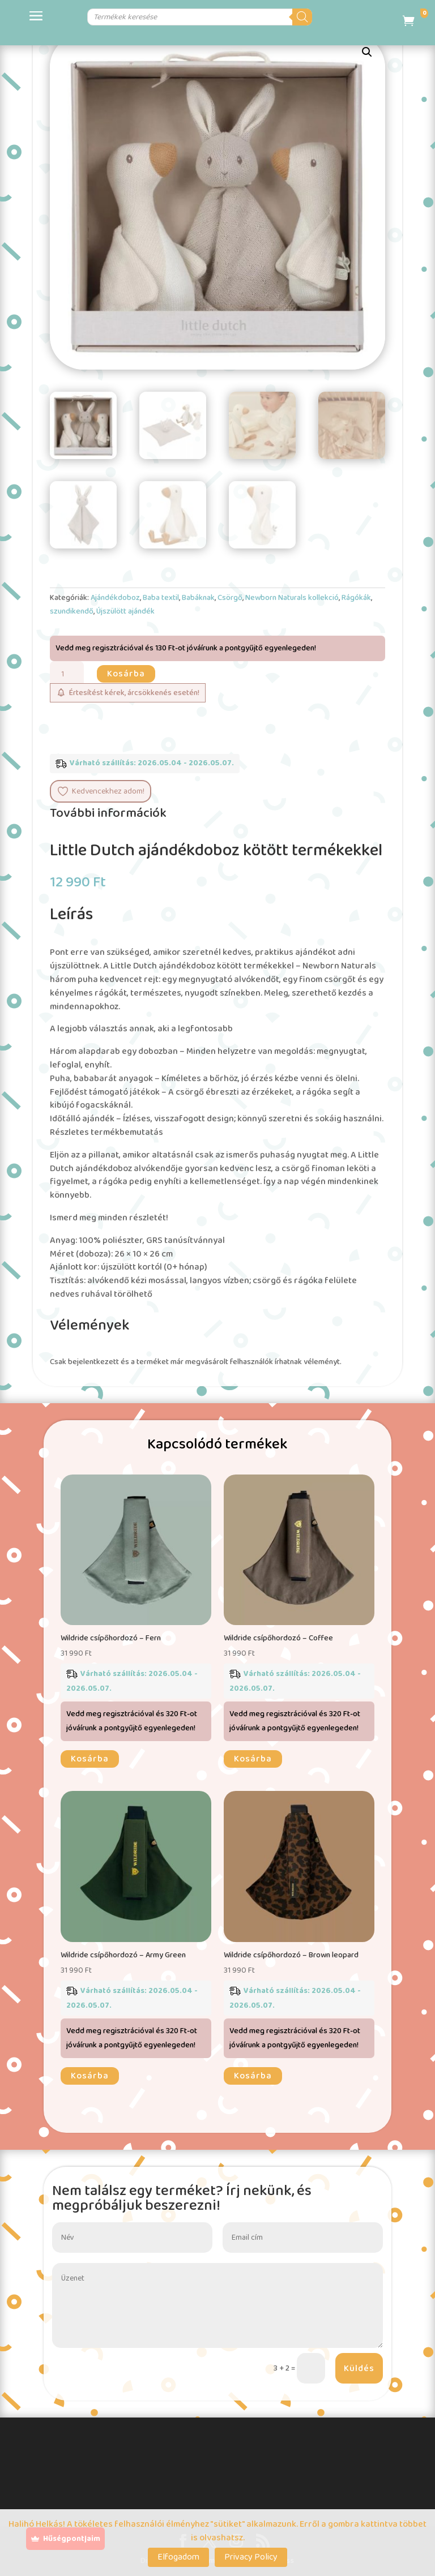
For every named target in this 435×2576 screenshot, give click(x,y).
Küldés (359, 2368)
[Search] (338, 16)
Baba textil (161, 598)
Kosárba (126, 674)
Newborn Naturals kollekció (292, 598)
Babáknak (198, 598)
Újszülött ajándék (125, 611)
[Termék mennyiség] (67, 674)
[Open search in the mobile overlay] (196, 16)
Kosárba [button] (90, 1759)
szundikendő (71, 611)
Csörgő (230, 598)
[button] (367, 52)
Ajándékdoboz (115, 598)
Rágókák (356, 598)
